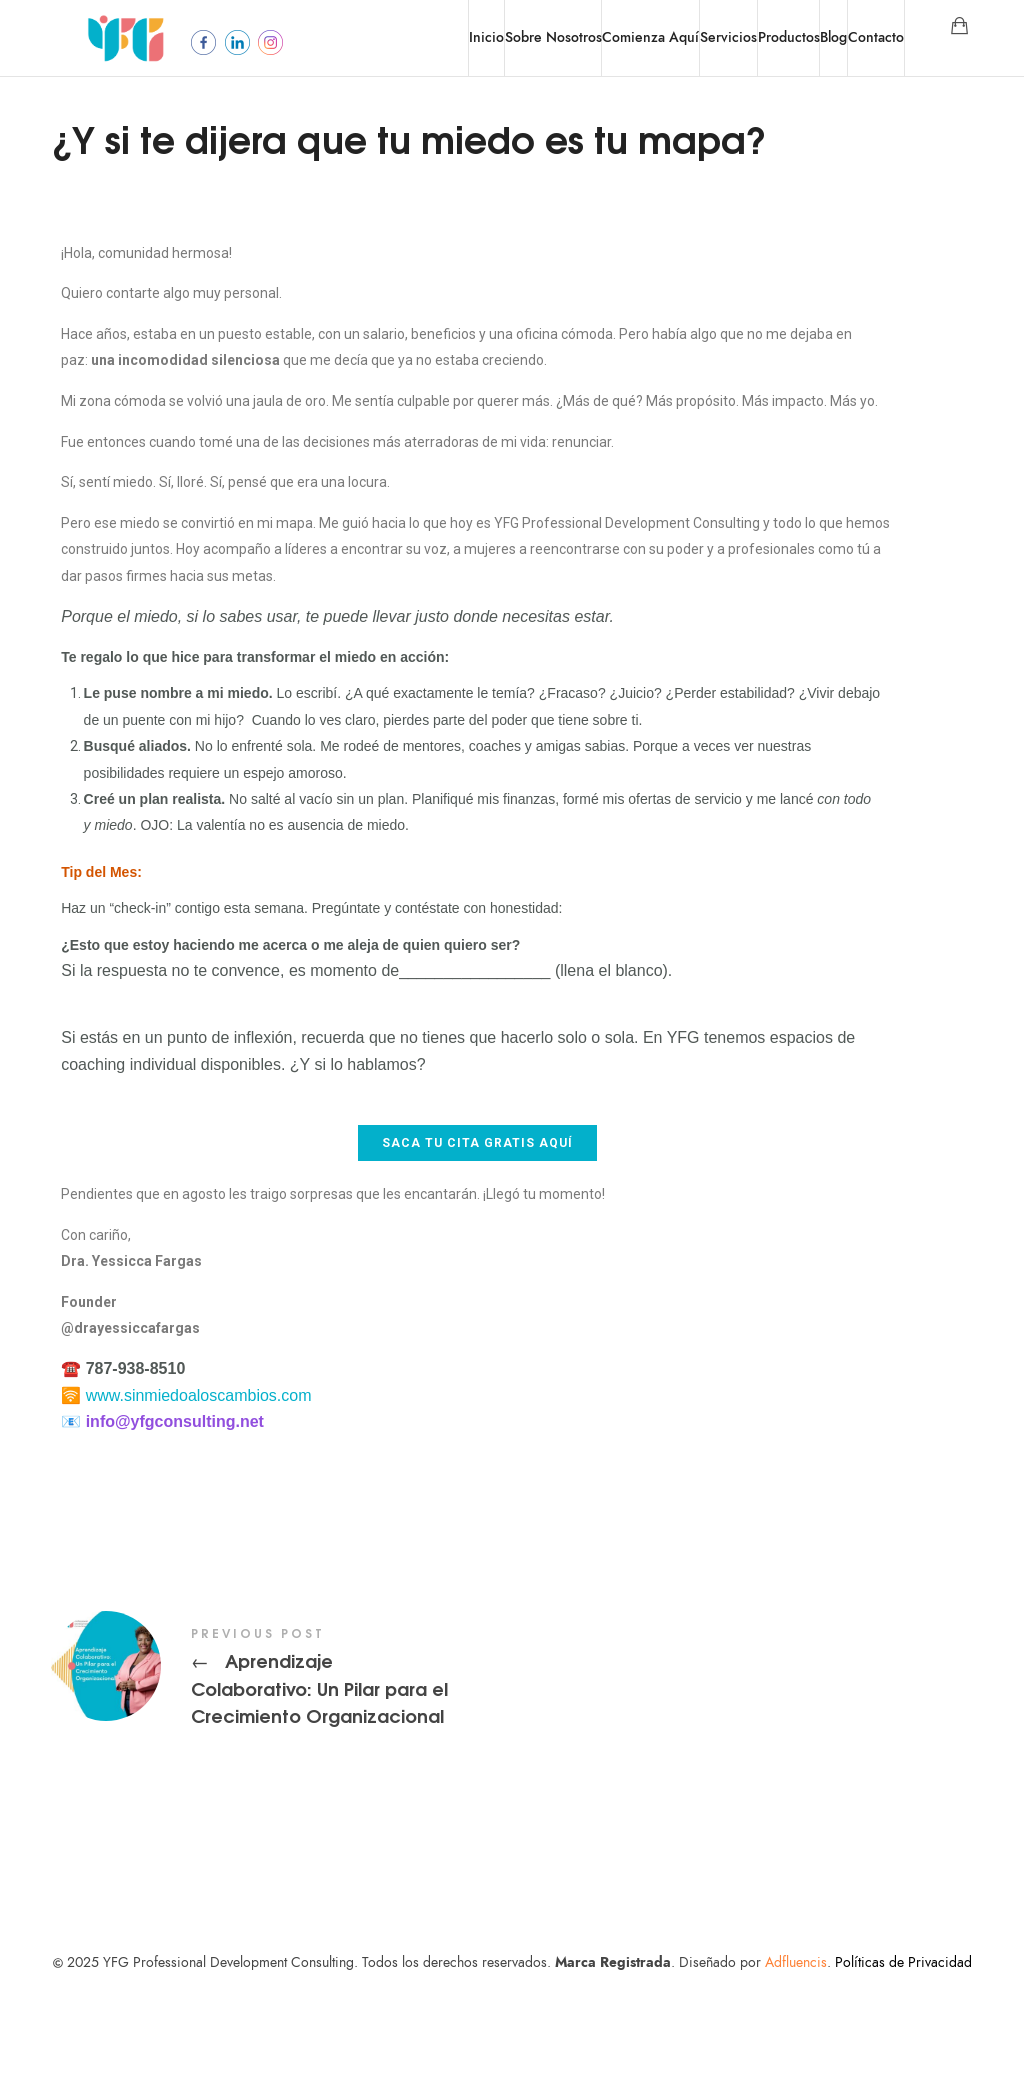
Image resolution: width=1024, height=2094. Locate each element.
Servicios (728, 37)
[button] (477, 1238)
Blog (833, 37)
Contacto (876, 37)
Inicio (486, 37)
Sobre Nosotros (553, 37)
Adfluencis (796, 2057)
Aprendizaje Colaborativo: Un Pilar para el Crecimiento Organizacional (477, 1773)
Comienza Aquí (650, 37)
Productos (789, 37)
